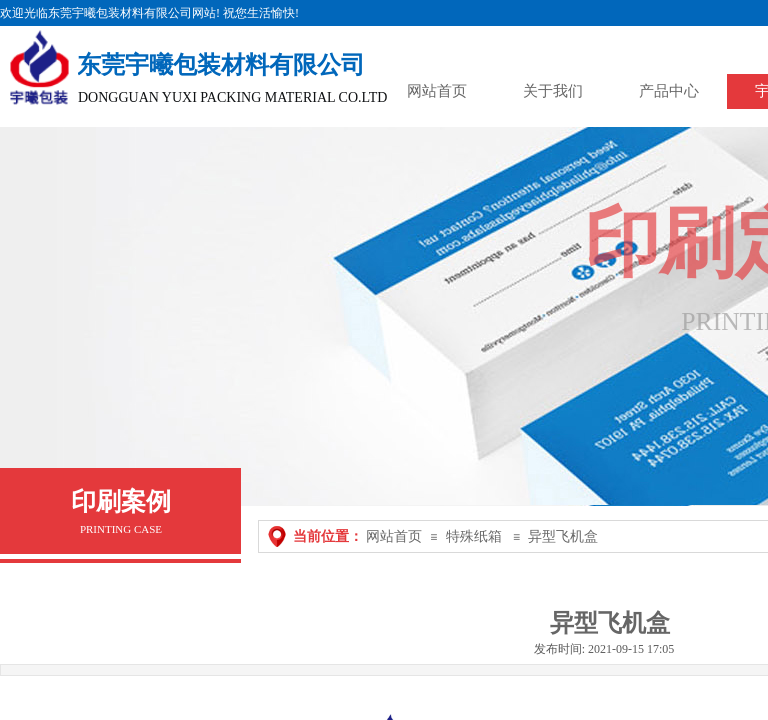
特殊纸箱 (474, 536)
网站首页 (394, 536)
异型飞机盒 (563, 536)
